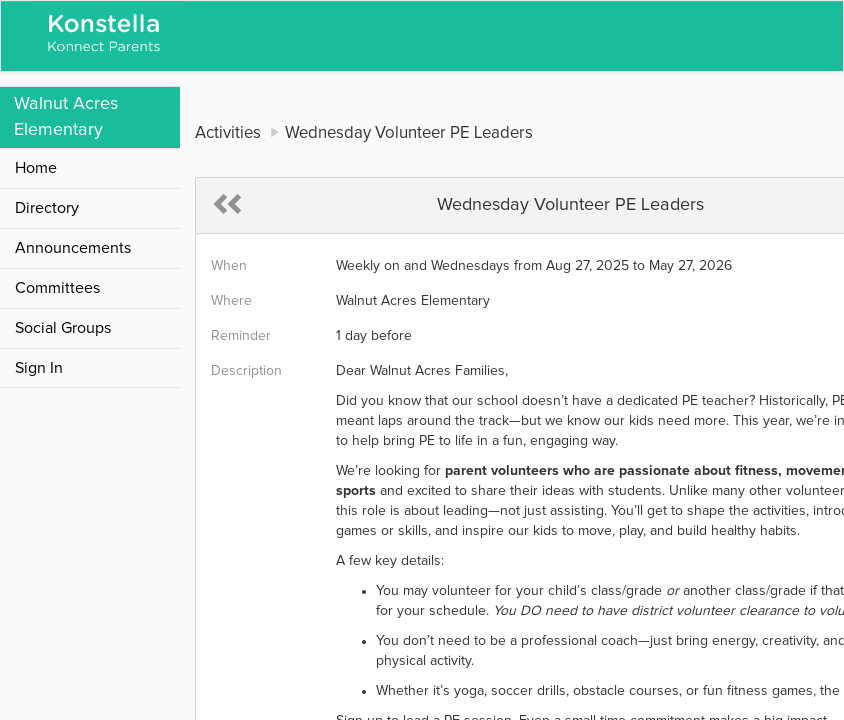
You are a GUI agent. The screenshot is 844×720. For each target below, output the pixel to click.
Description (246, 371)
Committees (57, 288)
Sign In (39, 368)
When (229, 266)
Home (36, 168)
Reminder (241, 336)
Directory (47, 208)
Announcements (73, 248)
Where (231, 301)
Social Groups (63, 328)
